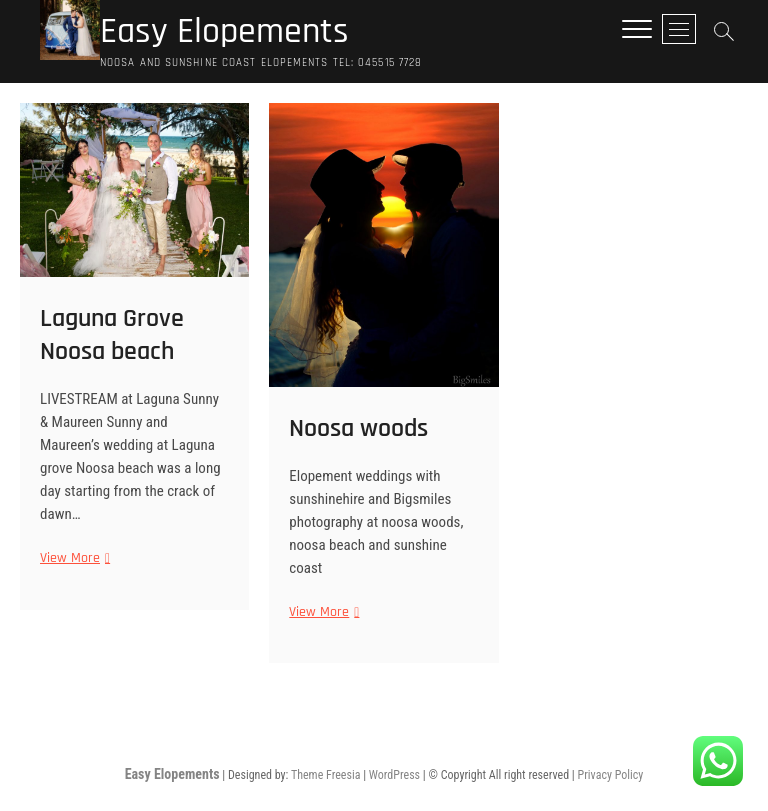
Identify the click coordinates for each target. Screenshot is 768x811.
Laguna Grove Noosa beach (112, 335)
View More (72, 558)
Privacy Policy (611, 775)
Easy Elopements (224, 32)
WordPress (394, 775)
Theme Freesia (325, 775)
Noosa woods (358, 428)
